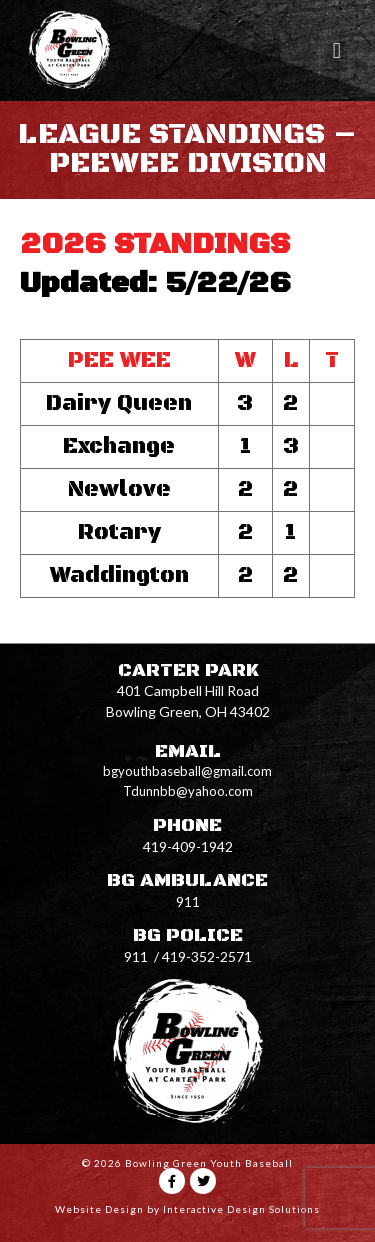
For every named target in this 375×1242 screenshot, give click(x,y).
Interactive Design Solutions (241, 1209)
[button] (336, 50)
